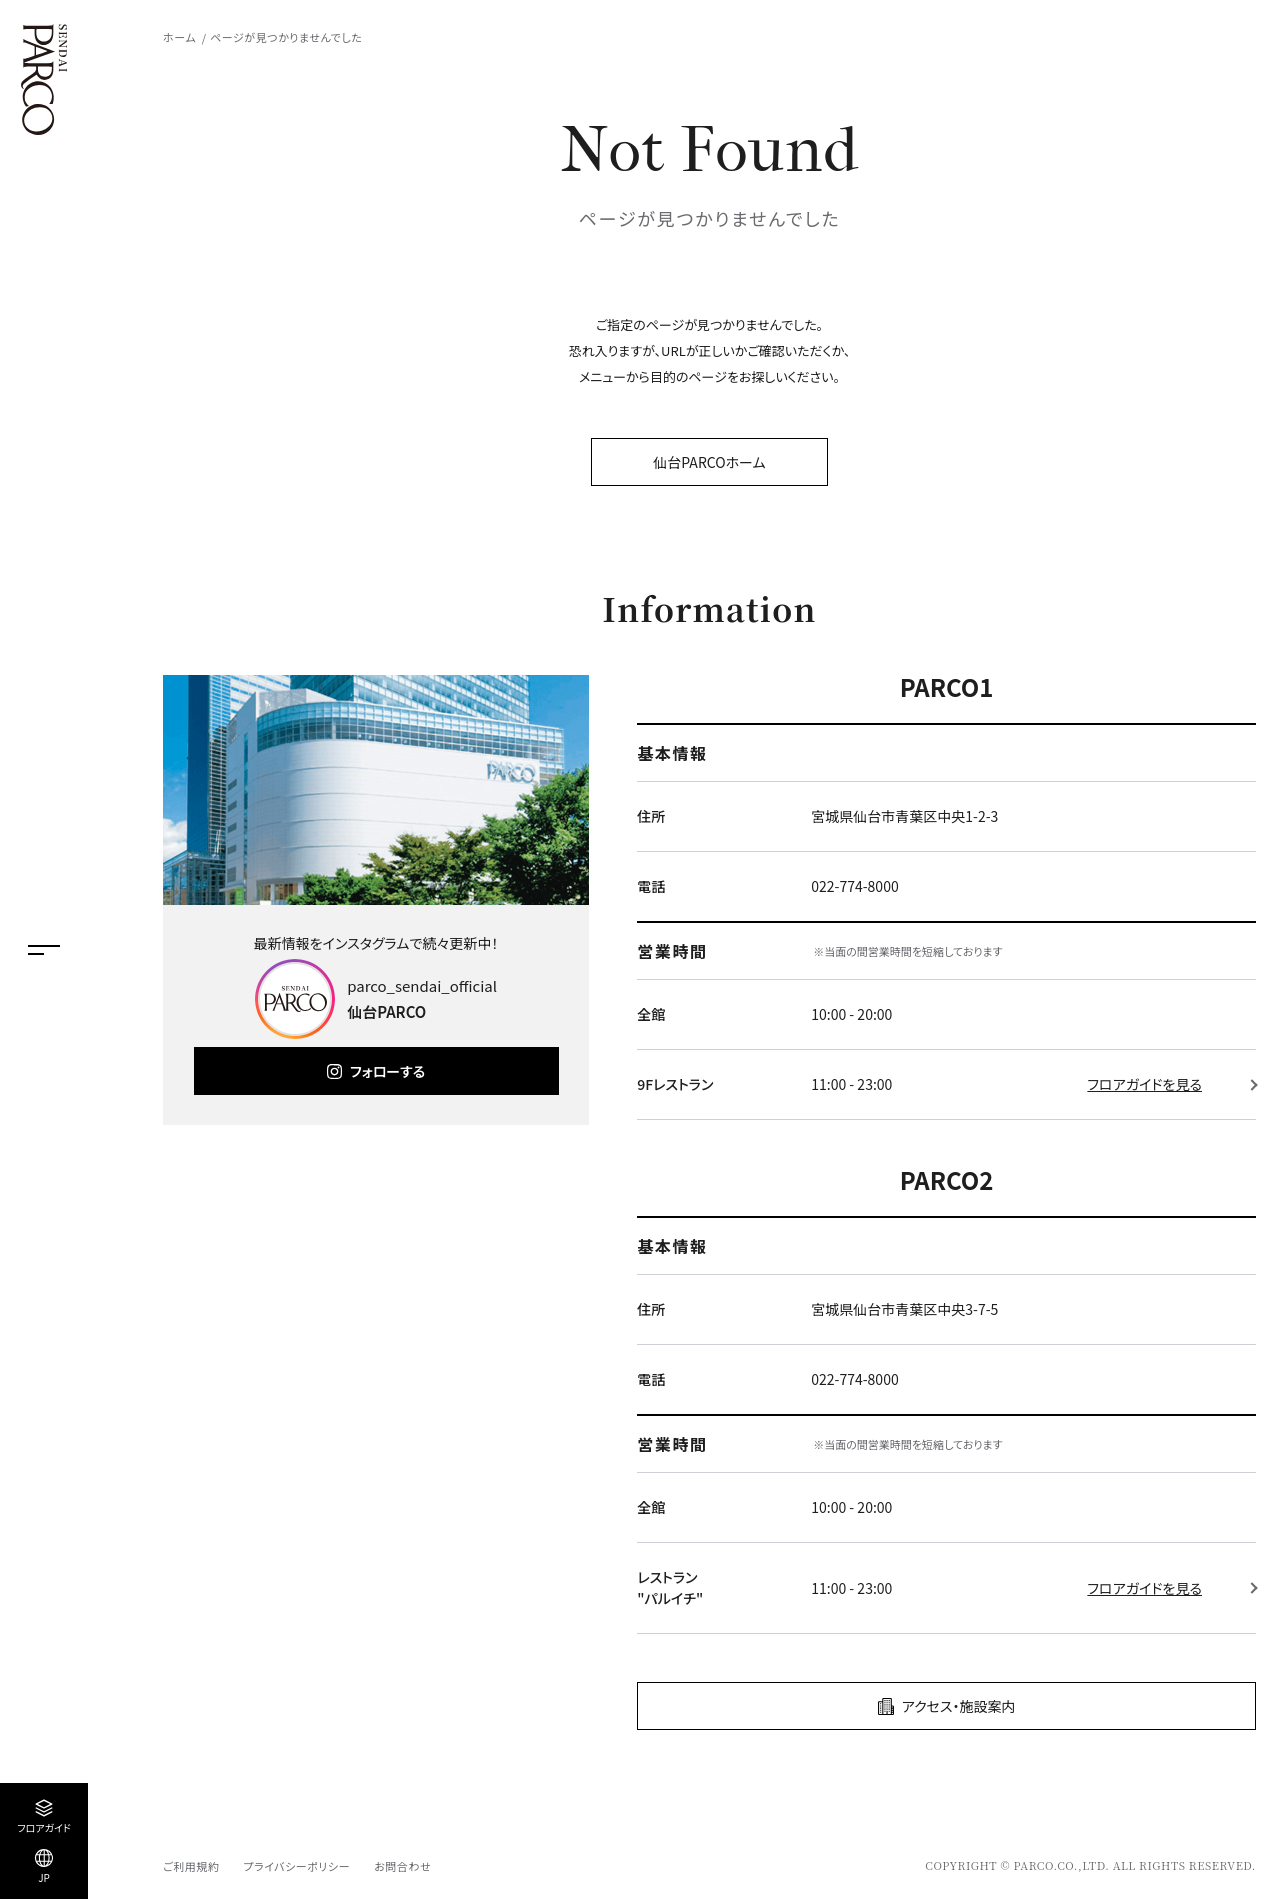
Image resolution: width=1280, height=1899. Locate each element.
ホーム (179, 37)
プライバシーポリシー (296, 1866)
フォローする (387, 1071)
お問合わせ (402, 1866)
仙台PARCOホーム (709, 462)
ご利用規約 (191, 1866)
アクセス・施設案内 (959, 1706)
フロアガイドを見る (1144, 1084)
